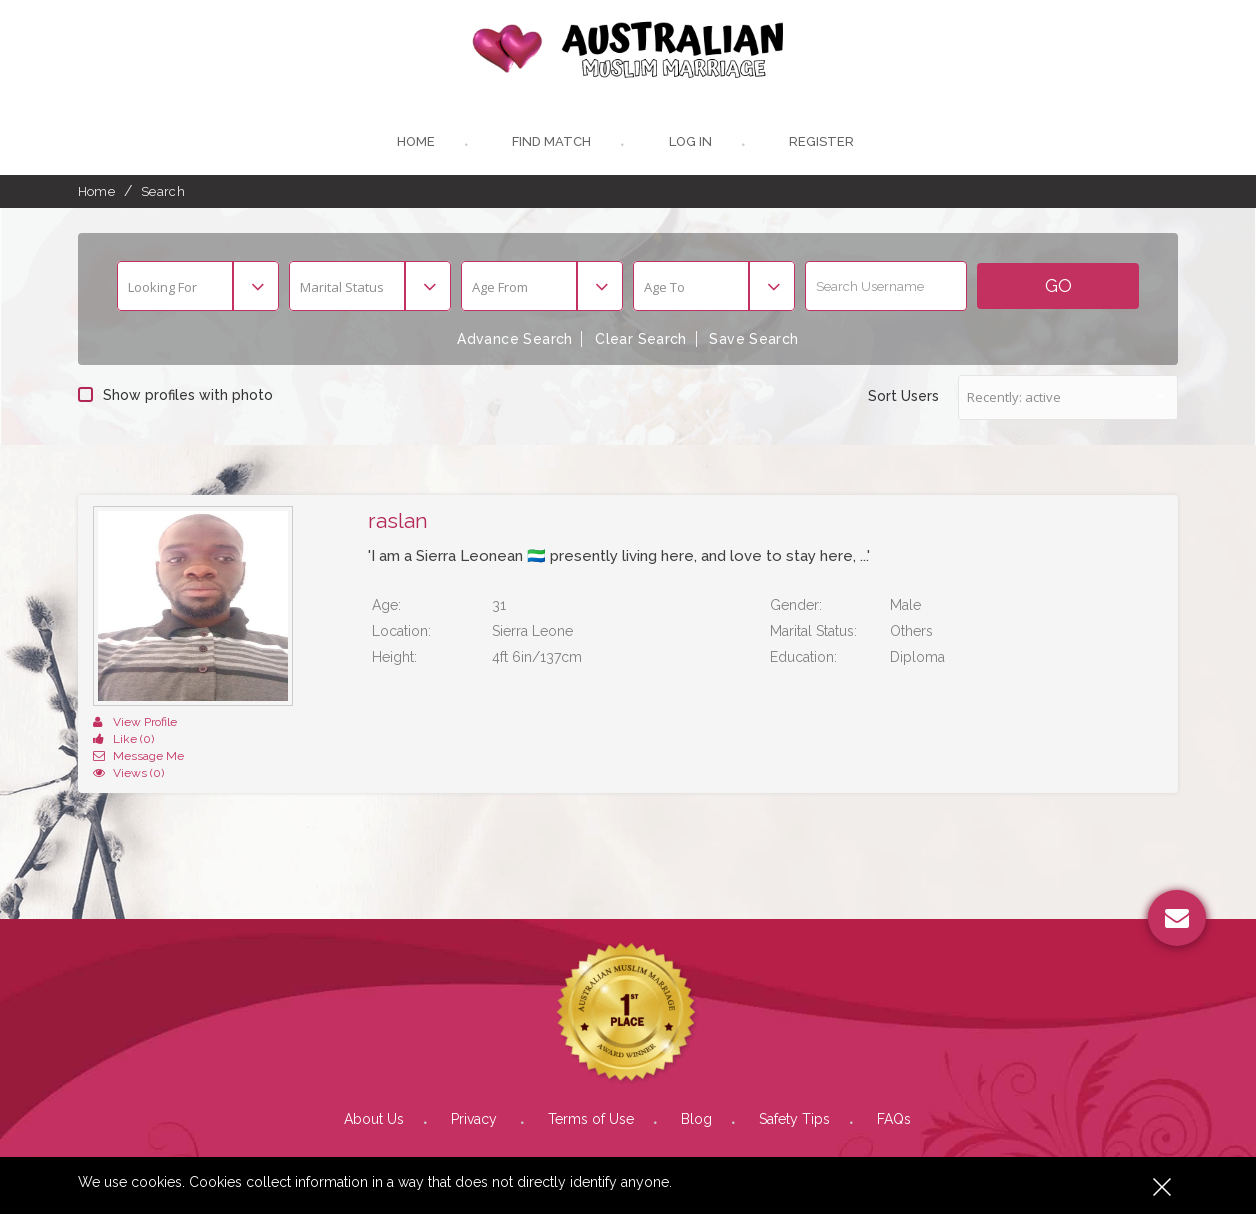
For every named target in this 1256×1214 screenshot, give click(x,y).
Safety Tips (794, 1084)
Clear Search (641, 339)
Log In (690, 142)
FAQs (894, 1084)
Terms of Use (591, 1084)
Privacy (476, 1084)
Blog (696, 1084)
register (821, 142)
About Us (374, 1084)
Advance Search (515, 339)
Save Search (754, 339)
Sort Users (903, 395)
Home (415, 142)
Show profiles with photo (175, 394)
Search (163, 191)
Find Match (551, 142)
